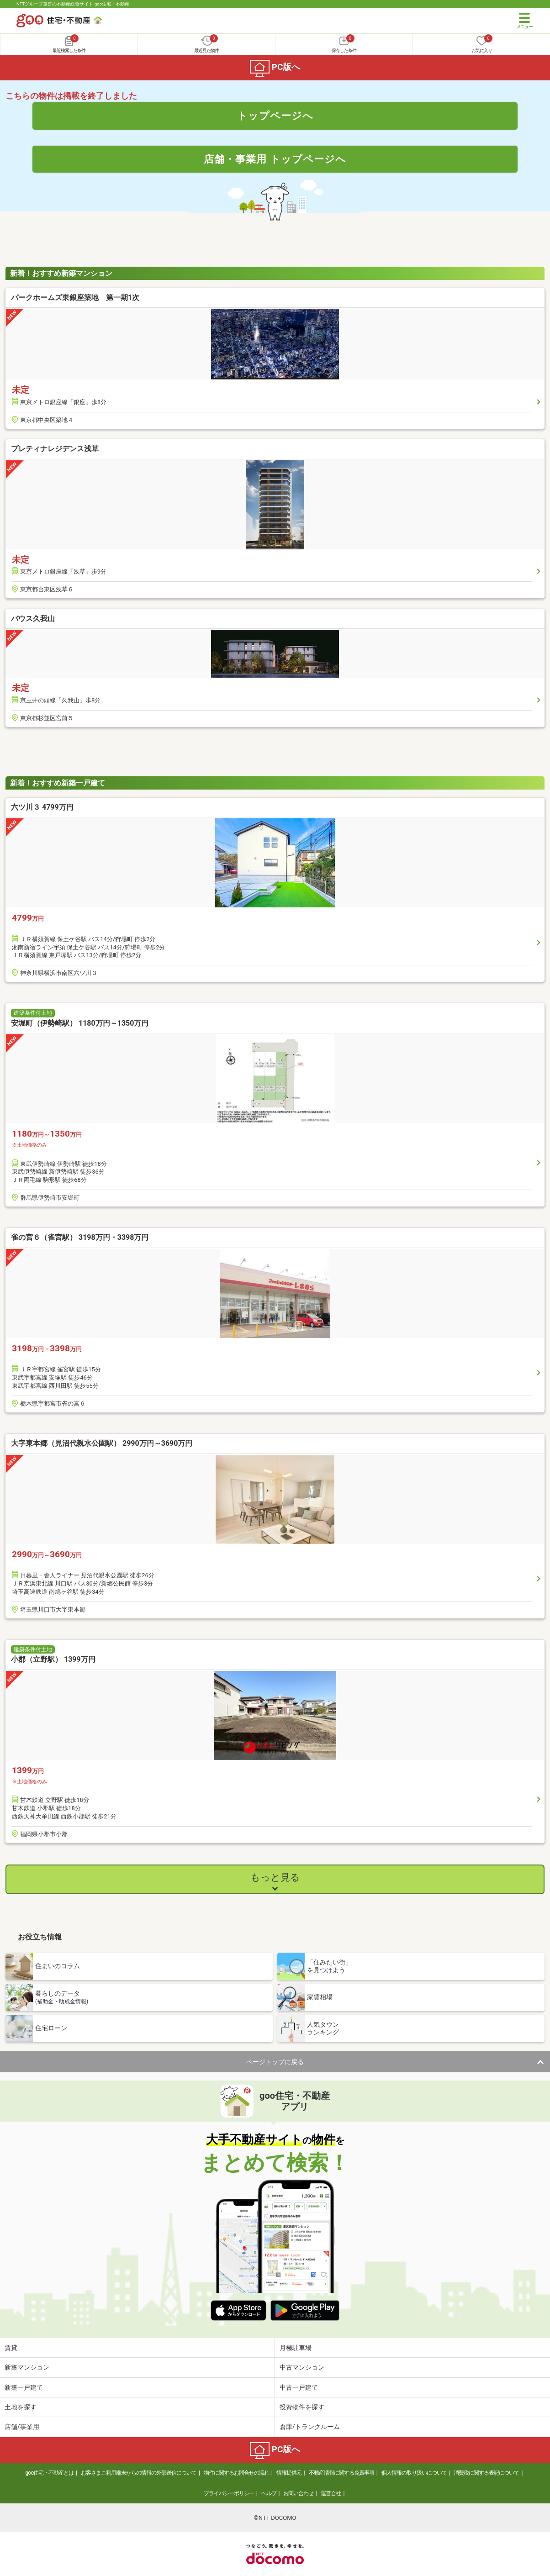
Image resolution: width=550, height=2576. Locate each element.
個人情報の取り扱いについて (414, 2473)
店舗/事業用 (22, 2426)
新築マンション (27, 2367)
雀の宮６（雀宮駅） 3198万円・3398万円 (79, 1237)
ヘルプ (268, 2493)
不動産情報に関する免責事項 (341, 2473)
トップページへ (275, 115)
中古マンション (302, 2367)
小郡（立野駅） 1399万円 (53, 1659)
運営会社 (331, 2493)
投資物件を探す (302, 2407)
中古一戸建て (299, 2387)
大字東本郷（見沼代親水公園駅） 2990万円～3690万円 (101, 1443)
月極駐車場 (296, 2347)
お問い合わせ (298, 2493)
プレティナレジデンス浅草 (55, 448)
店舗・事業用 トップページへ (275, 159)
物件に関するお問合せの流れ (236, 2473)
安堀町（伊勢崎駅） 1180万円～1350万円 (79, 1023)
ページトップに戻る (275, 2061)
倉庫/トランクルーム (310, 2426)
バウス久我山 (33, 618)
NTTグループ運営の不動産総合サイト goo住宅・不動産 (72, 3)
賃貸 (11, 2347)
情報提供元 (288, 2473)
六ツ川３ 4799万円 (42, 807)
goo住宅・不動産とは (50, 2473)
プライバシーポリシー (229, 2493)
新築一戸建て (24, 2387)
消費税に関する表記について (486, 2473)
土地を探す (21, 2407)
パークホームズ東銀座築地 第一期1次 (75, 297)
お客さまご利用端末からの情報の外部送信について (138, 2473)
